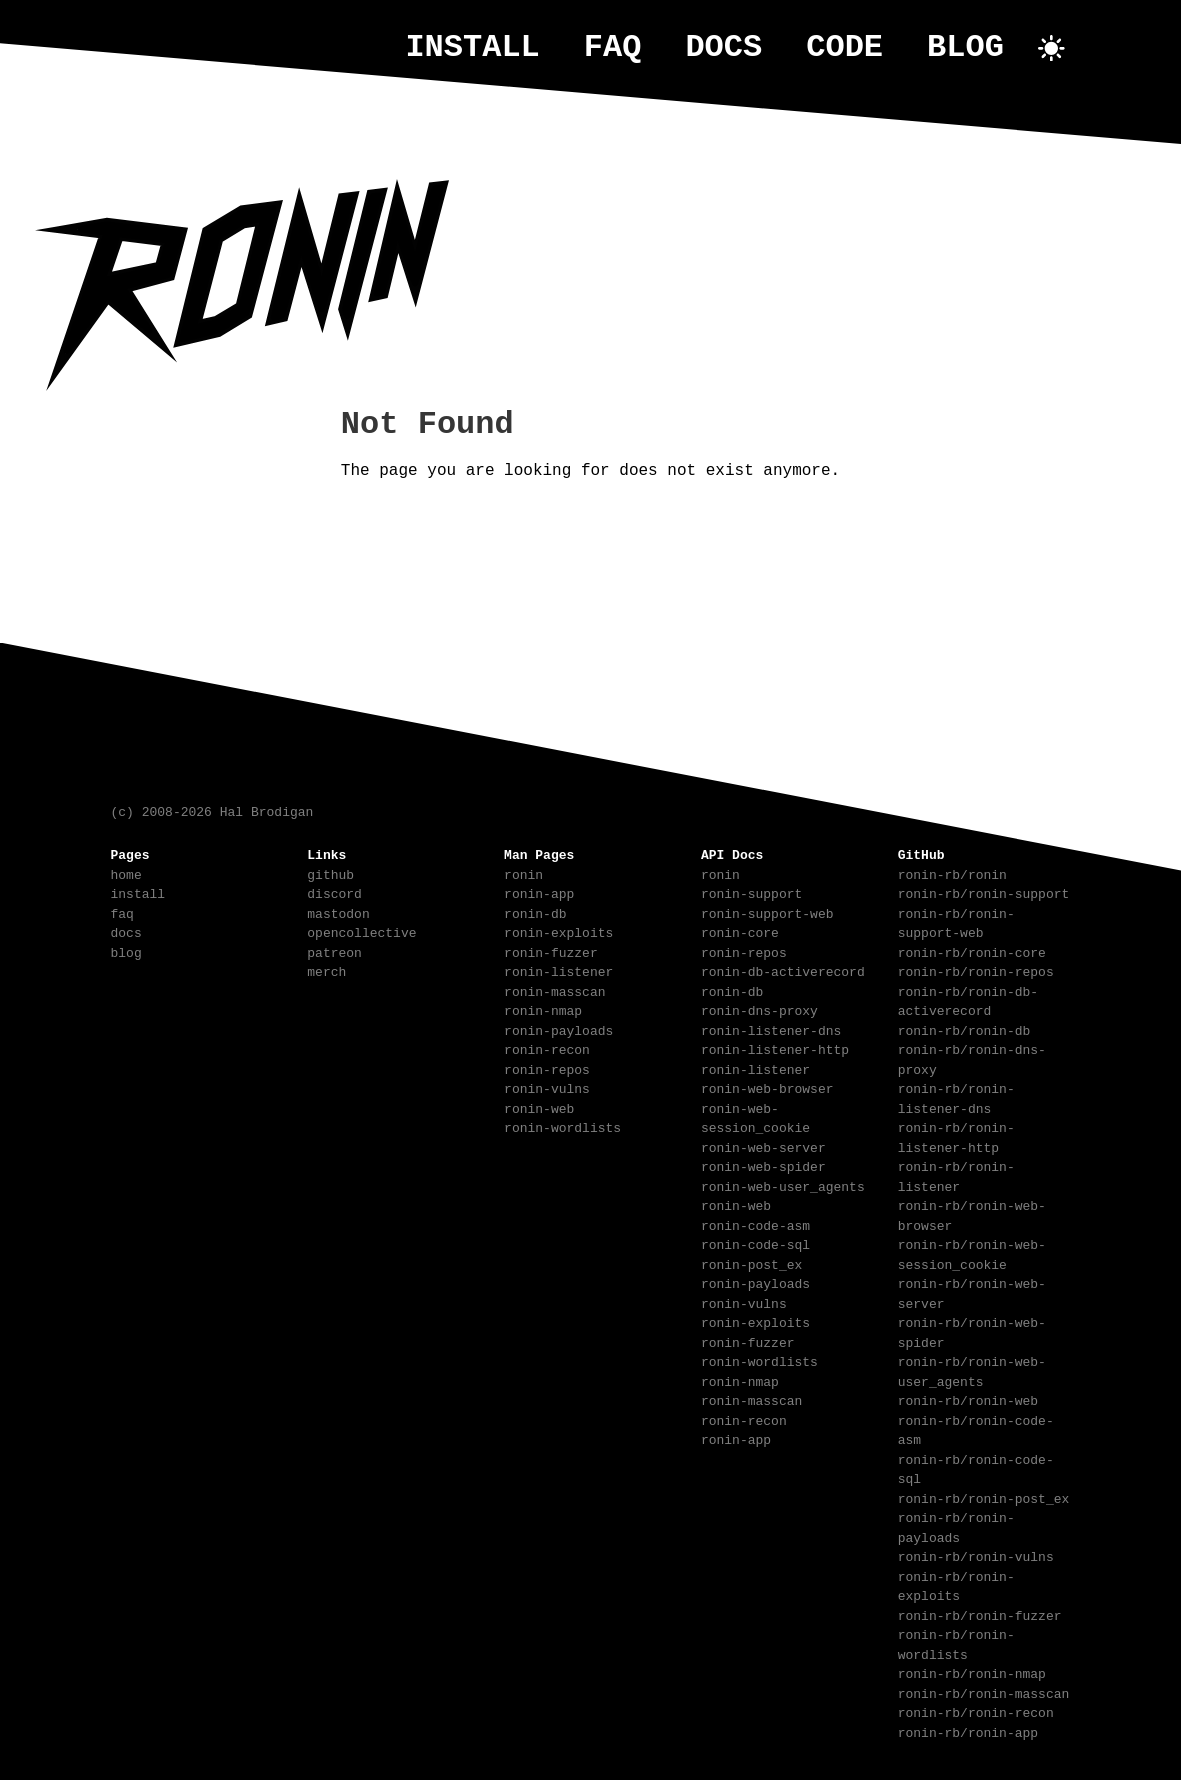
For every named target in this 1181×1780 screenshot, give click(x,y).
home (126, 873)
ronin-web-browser (767, 1087)
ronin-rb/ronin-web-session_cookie (972, 1253)
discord (334, 892)
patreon (334, 951)
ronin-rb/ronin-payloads (956, 1526)
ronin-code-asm (755, 1224)
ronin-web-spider (763, 1165)
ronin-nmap (543, 1009)
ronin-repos (547, 1068)
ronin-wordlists (562, 1126)
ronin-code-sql (755, 1243)
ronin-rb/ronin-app (968, 1731)
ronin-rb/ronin (952, 873)
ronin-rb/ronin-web (968, 1399)
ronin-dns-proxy (759, 1009)
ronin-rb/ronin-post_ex (984, 1497)
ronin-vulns (547, 1087)
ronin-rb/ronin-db (964, 1029)
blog (965, 47)
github (330, 873)
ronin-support (751, 892)
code (844, 47)
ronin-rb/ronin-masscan (984, 1692)
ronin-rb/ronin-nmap (972, 1672)
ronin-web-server (763, 1146)
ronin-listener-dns (771, 1029)
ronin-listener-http (775, 1048)
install (472, 47)
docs (723, 47)
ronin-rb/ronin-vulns (976, 1555)
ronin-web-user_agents (783, 1185)
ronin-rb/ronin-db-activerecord (968, 1000)
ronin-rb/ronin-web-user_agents (972, 1370)
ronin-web (539, 1107)
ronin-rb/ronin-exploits (956, 1585)
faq (613, 47)
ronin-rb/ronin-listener (956, 1175)
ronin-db (535, 912)
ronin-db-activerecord (783, 970)
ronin (523, 873)
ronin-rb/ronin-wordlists (956, 1643)
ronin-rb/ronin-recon (976, 1711)
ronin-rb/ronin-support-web (956, 922)
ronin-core (740, 931)
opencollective (361, 931)
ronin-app (539, 892)
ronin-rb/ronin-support (984, 892)
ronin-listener (558, 970)
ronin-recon (547, 1048)
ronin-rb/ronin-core (972, 951)
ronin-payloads (558, 1029)
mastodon (338, 912)
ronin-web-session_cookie (755, 1117)
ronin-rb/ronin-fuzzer (980, 1614)
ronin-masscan (554, 990)
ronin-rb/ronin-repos (976, 970)
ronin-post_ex (751, 1263)
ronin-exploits (558, 931)
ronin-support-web (767, 912)
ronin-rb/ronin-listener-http (956, 1136)
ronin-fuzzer (551, 951)
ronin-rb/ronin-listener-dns (956, 1097)
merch (326, 970)
